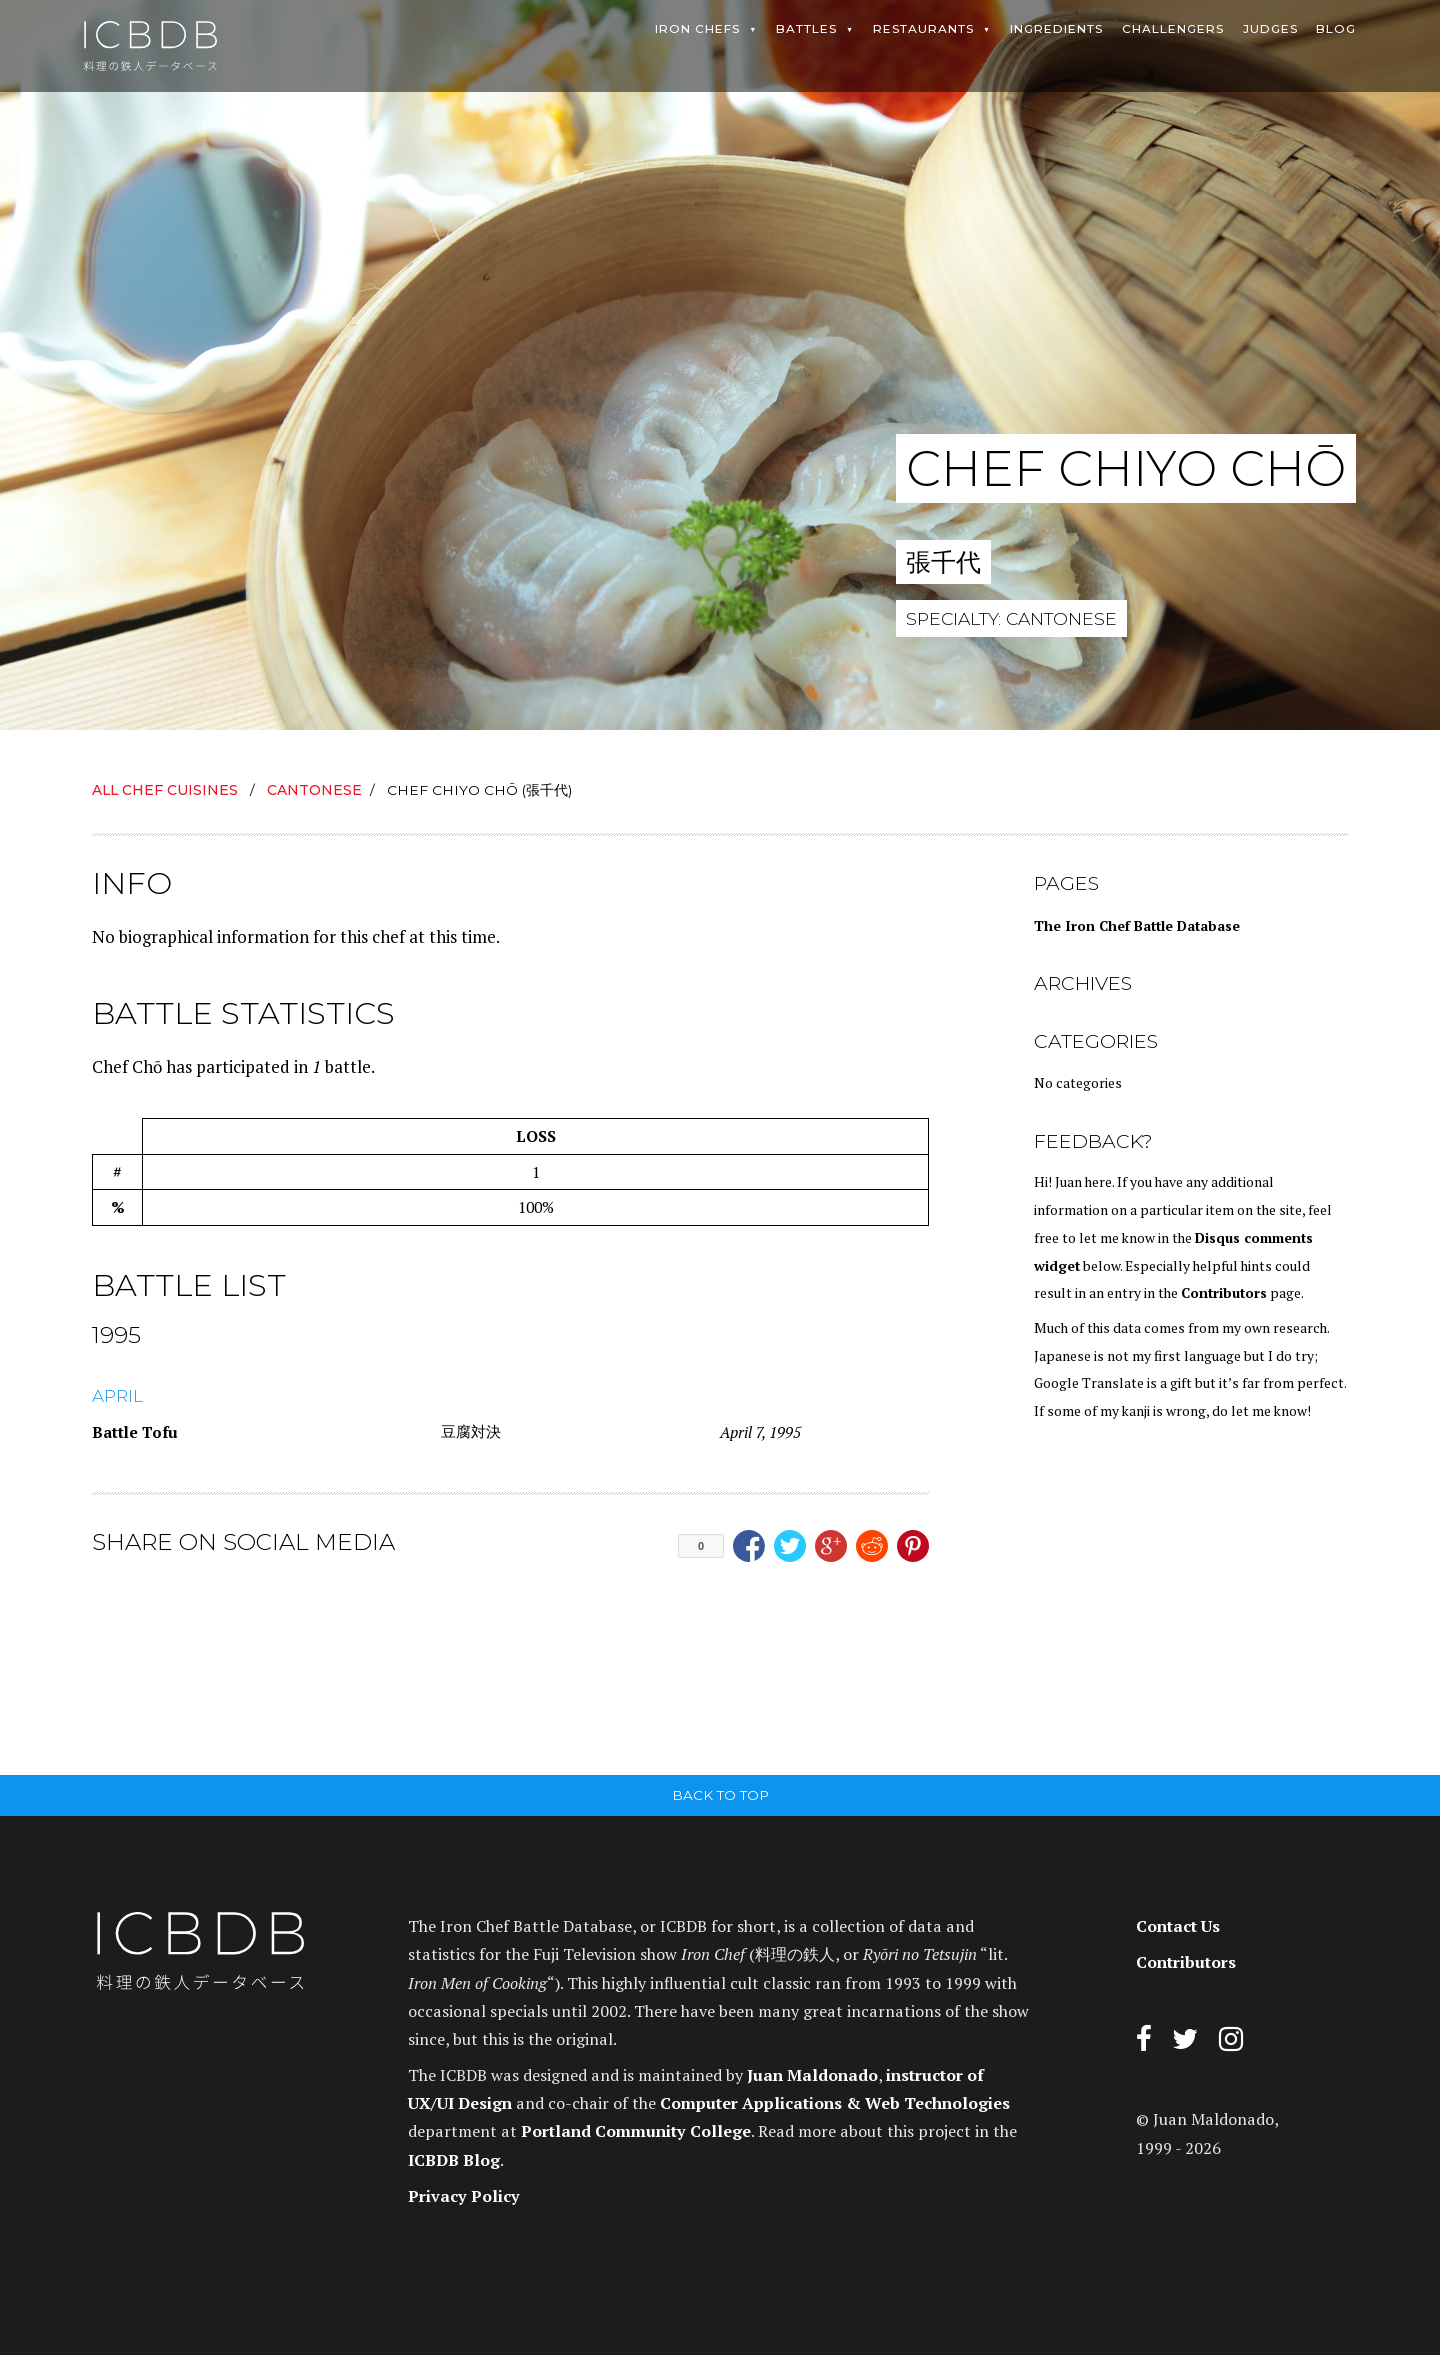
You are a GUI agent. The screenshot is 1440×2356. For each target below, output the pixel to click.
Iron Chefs (697, 29)
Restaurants (923, 29)
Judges (1269, 29)
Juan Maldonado (812, 2076)
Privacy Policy (464, 2197)
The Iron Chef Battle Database (1137, 926)
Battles (806, 29)
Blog (1336, 29)
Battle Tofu (135, 1432)
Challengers (1172, 29)
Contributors (1224, 1293)
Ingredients (1055, 29)
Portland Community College (636, 2133)
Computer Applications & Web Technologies (835, 2105)
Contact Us (1178, 1928)
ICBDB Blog (454, 2161)
